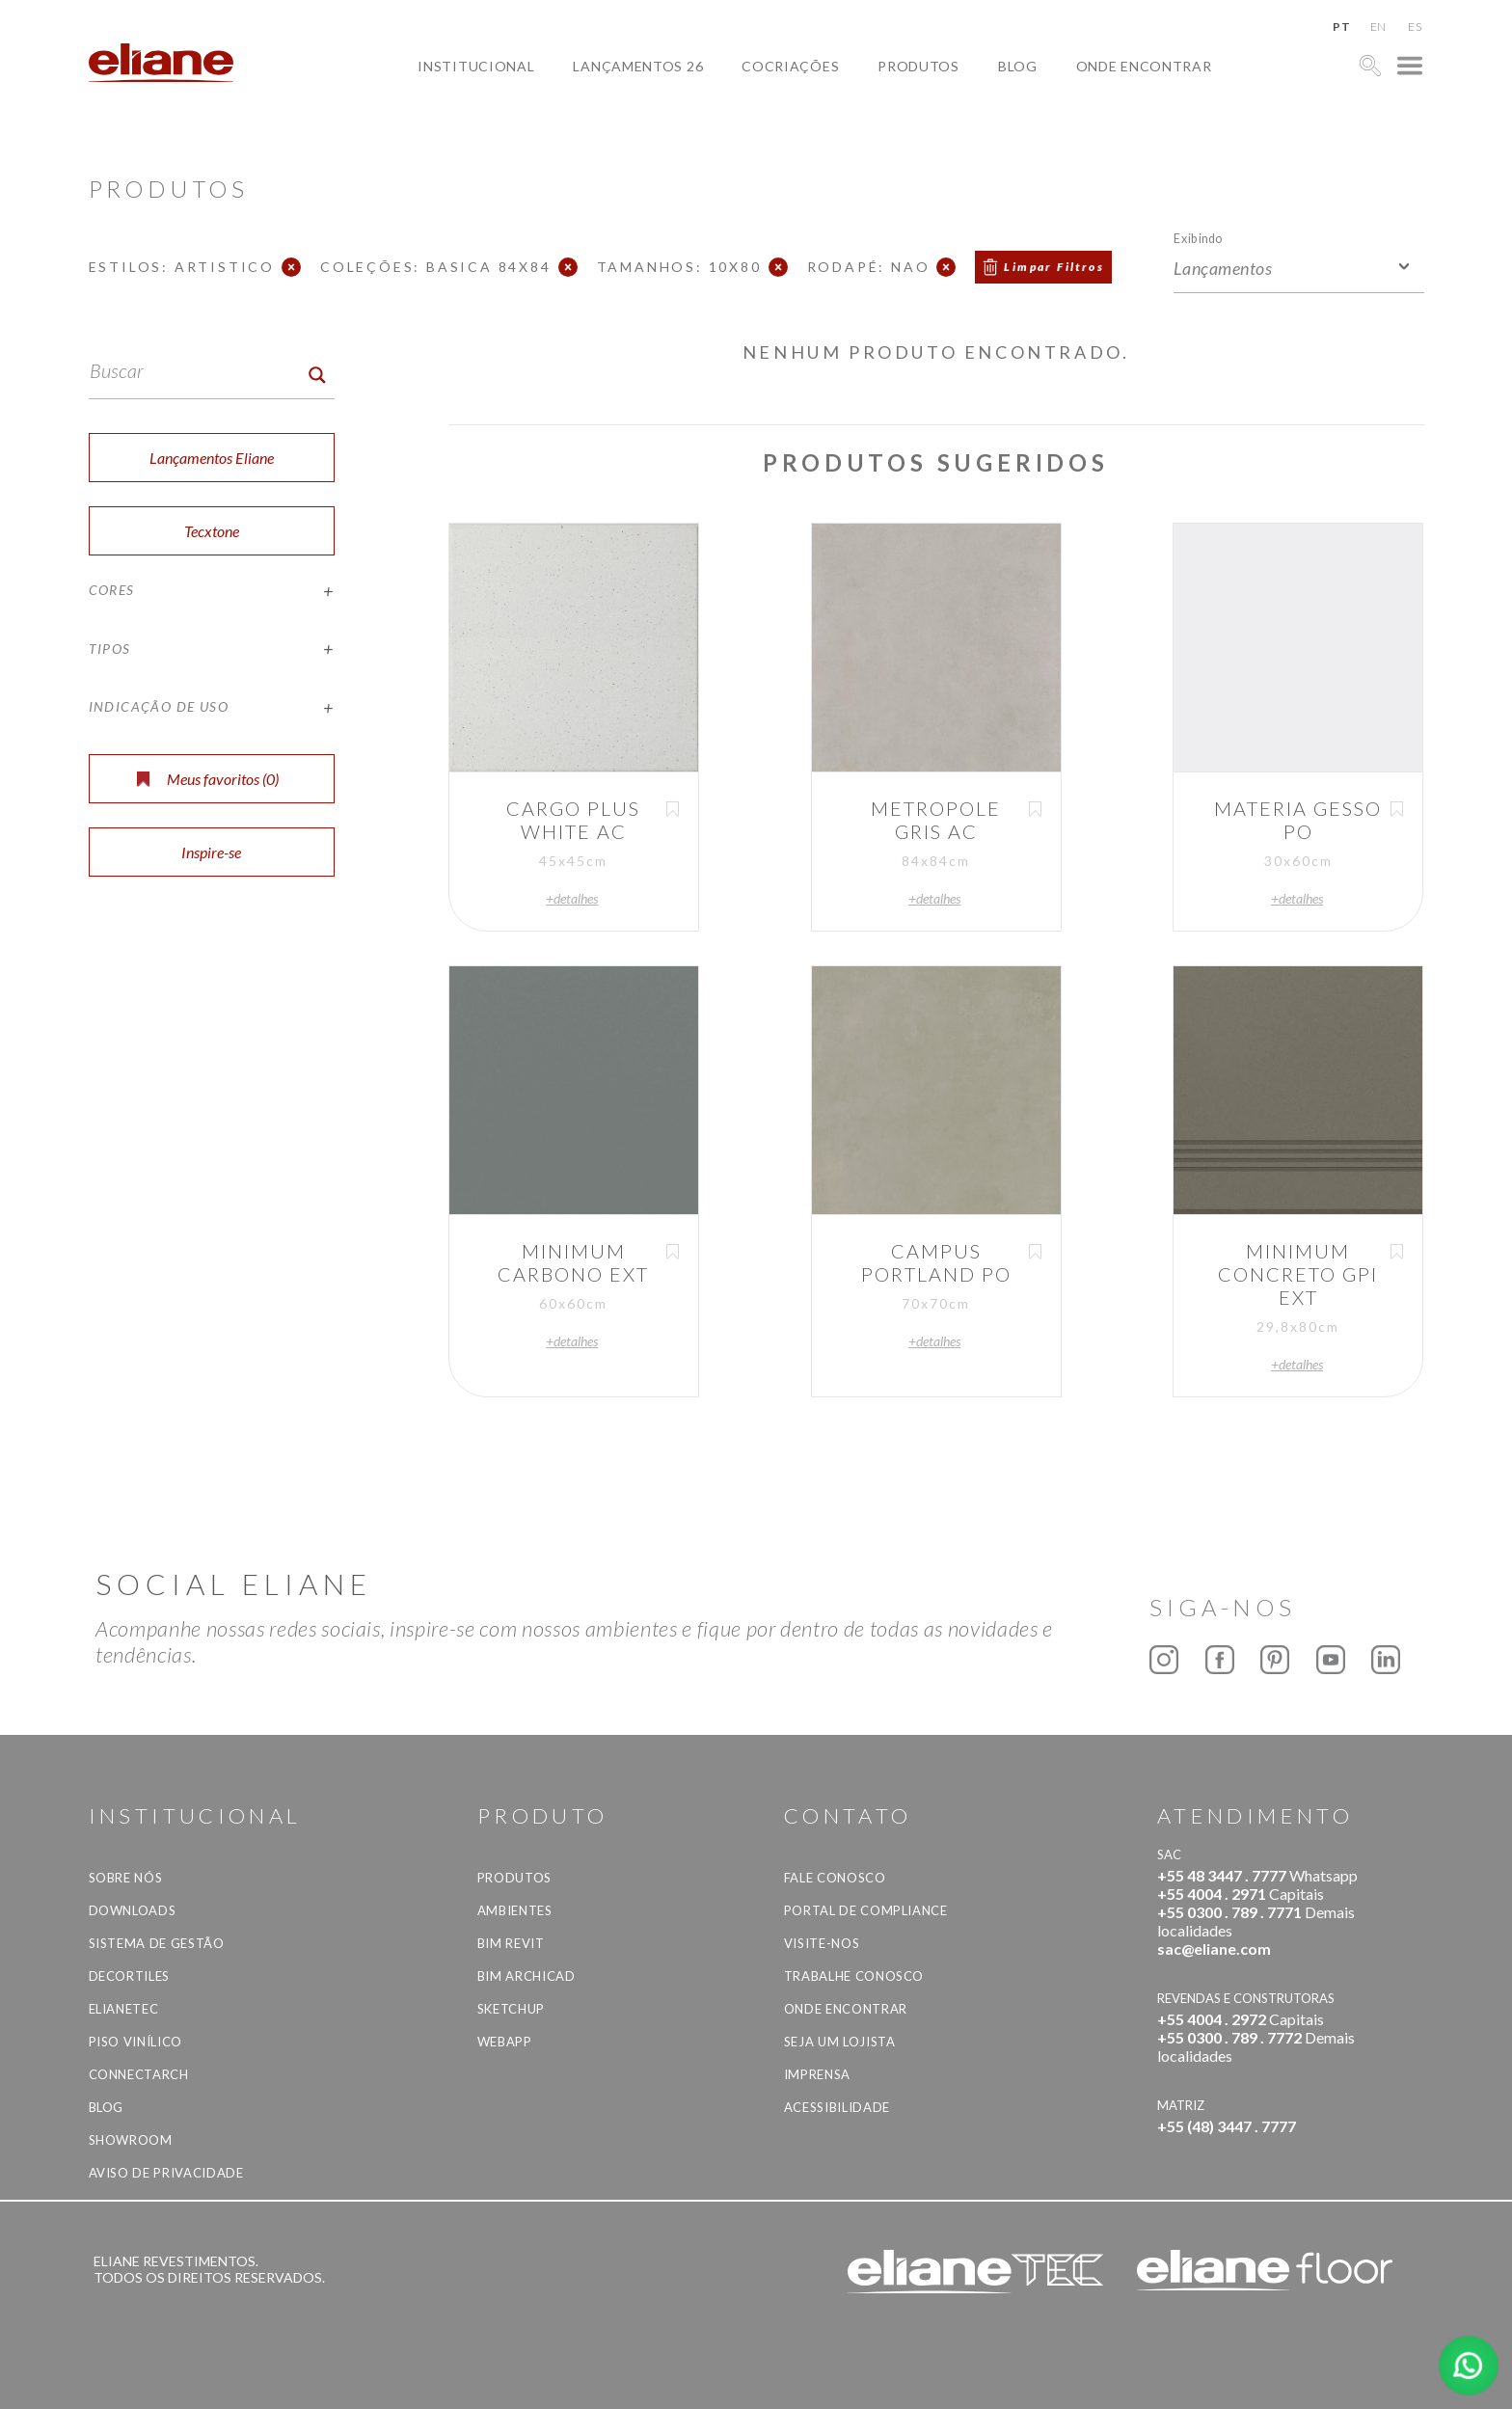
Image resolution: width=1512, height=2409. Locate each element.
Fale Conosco (835, 1877)
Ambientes (515, 1910)
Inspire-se (211, 852)
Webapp (504, 2041)
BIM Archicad (526, 1976)
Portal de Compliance (866, 1910)
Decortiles (130, 1976)
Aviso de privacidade (166, 2172)
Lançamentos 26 (638, 66)
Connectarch (139, 2074)
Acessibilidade (837, 2107)
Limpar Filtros (1054, 266)
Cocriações (790, 66)
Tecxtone (211, 531)
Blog (1018, 66)
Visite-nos (822, 1943)
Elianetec (124, 2009)
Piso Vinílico (135, 2041)
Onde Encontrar (1144, 66)
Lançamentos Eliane (211, 457)
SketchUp (511, 2009)
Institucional (476, 66)
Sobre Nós (126, 1877)
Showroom (131, 2140)
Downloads (132, 1910)
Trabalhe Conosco (854, 1976)
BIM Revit (511, 1943)
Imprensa (817, 2074)
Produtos (918, 66)
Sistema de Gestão (157, 1943)
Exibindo (1198, 237)
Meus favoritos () (208, 779)
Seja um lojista (840, 2041)
